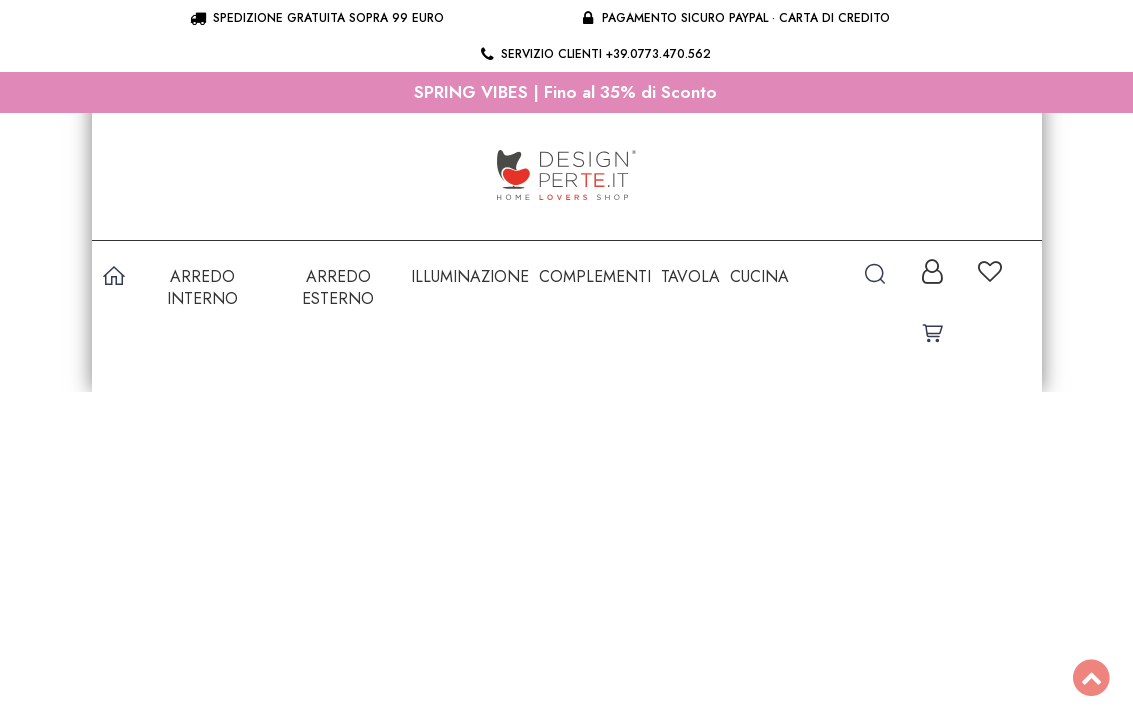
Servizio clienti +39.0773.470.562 (594, 54)
